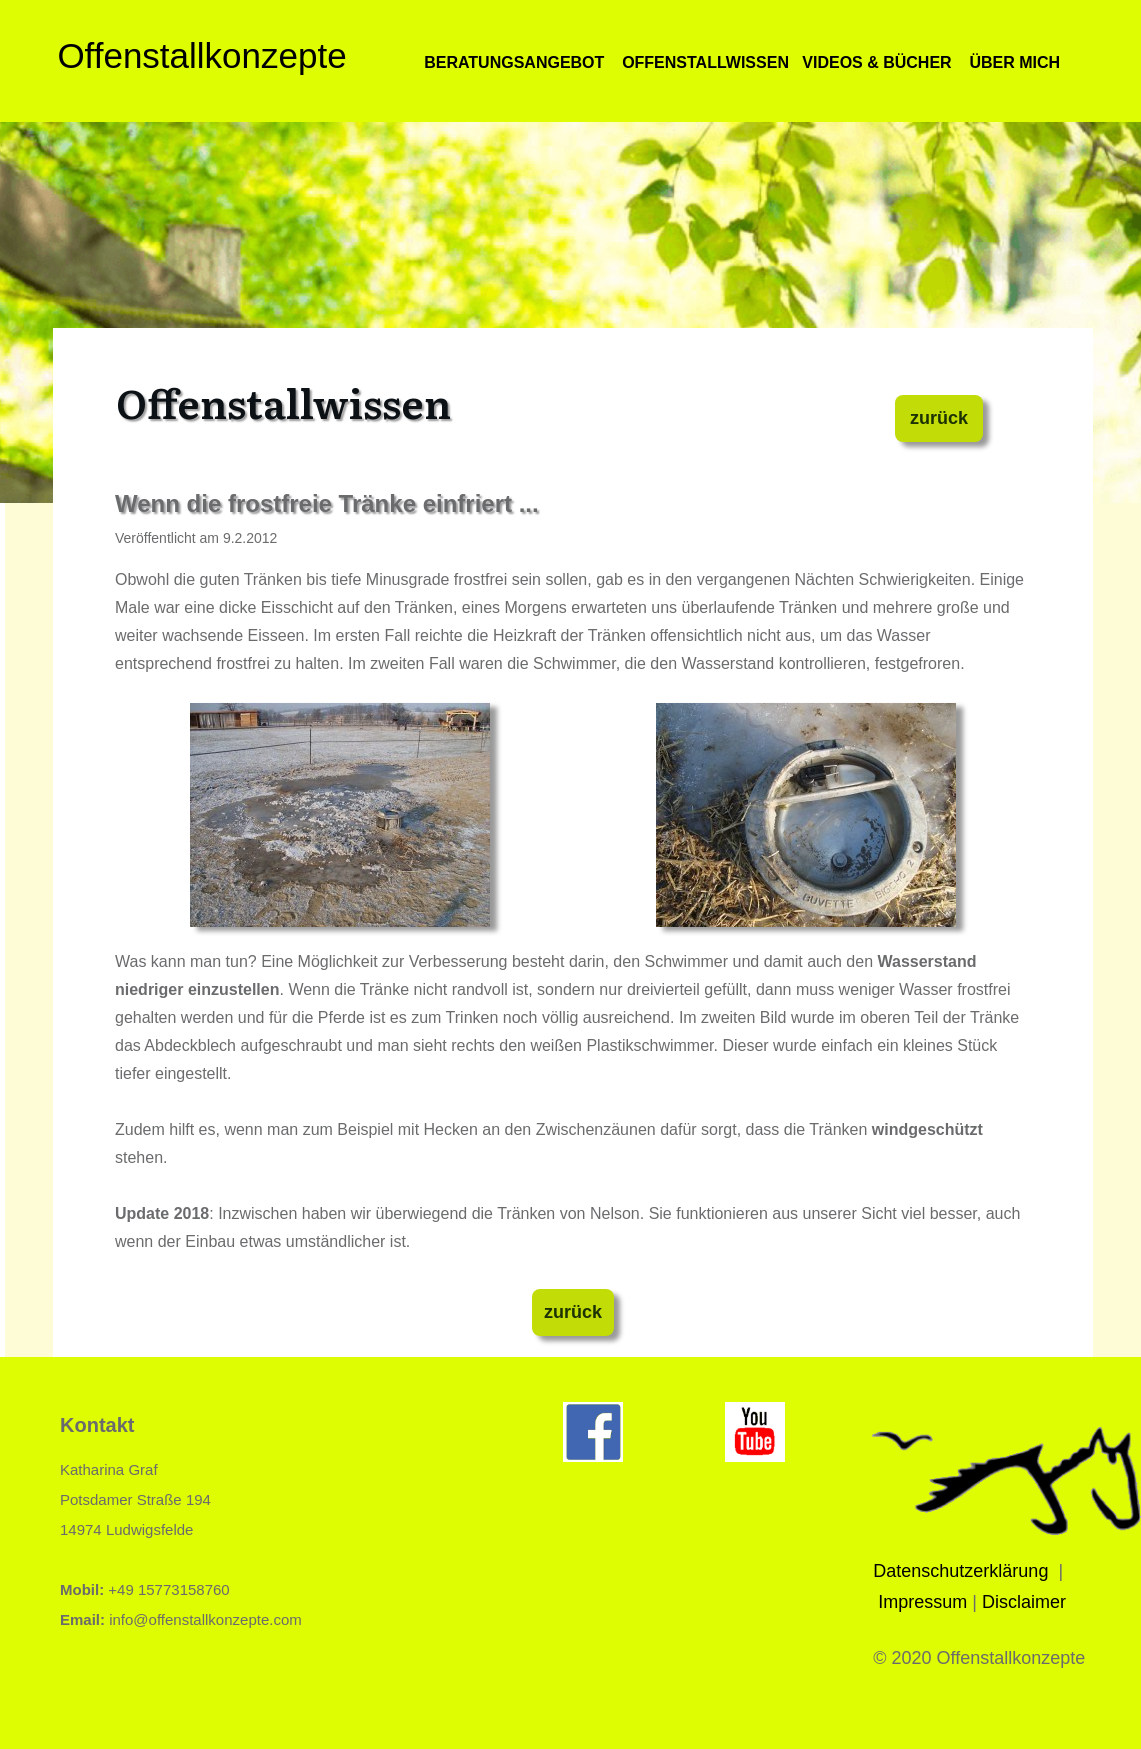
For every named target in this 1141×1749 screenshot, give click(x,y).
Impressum (922, 1602)
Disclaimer (1024, 1602)
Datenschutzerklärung (960, 1571)
